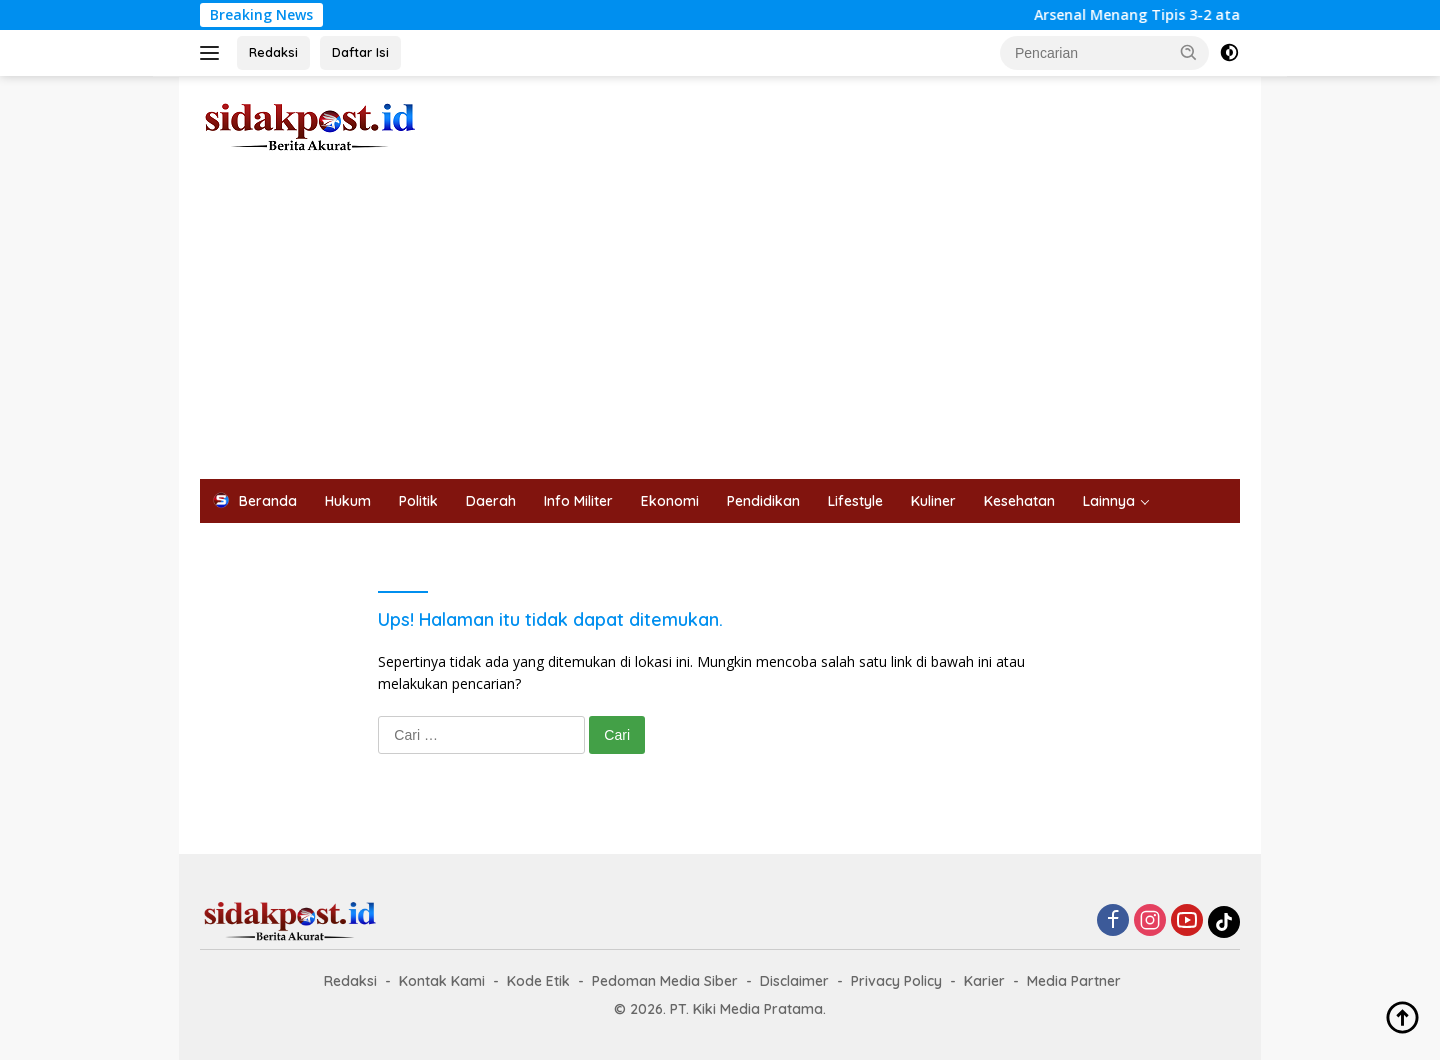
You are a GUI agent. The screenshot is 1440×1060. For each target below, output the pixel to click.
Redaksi (273, 52)
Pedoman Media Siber (665, 981)
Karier (984, 981)
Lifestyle (855, 501)
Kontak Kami (442, 981)
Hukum (348, 501)
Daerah (491, 501)
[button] (1189, 52)
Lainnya (1109, 501)
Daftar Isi (360, 52)
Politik (418, 501)
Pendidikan (763, 501)
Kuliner (933, 501)
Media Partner (1074, 981)
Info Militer (578, 501)
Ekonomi (670, 501)
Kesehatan (1019, 501)
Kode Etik (538, 981)
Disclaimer (794, 981)
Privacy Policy (896, 981)
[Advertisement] (720, 329)
